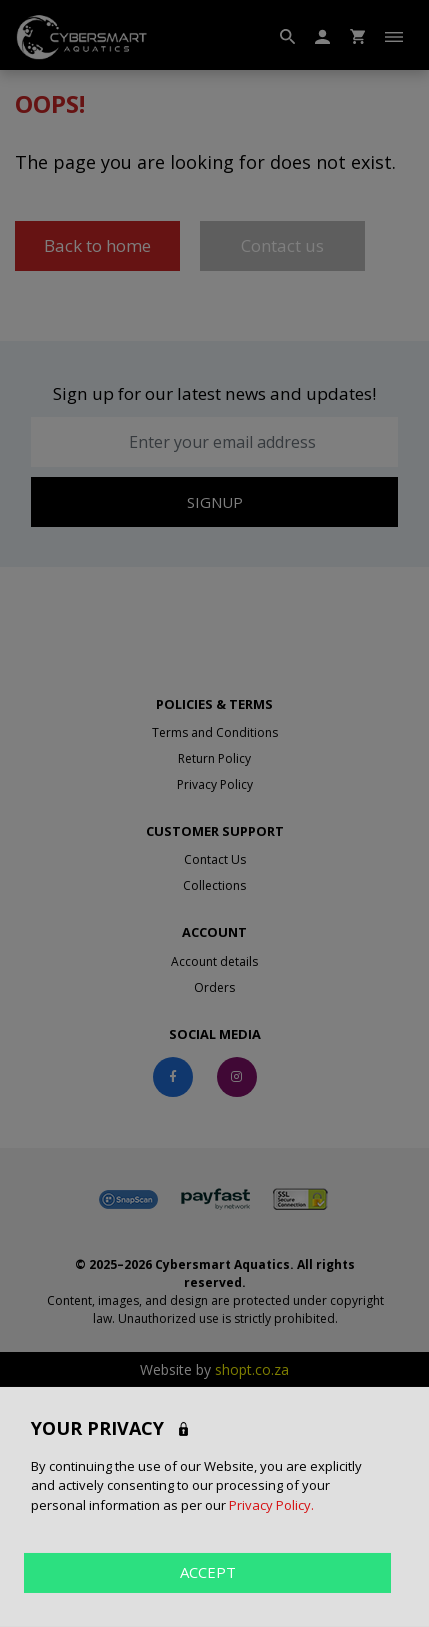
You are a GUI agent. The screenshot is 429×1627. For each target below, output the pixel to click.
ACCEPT (208, 1572)
